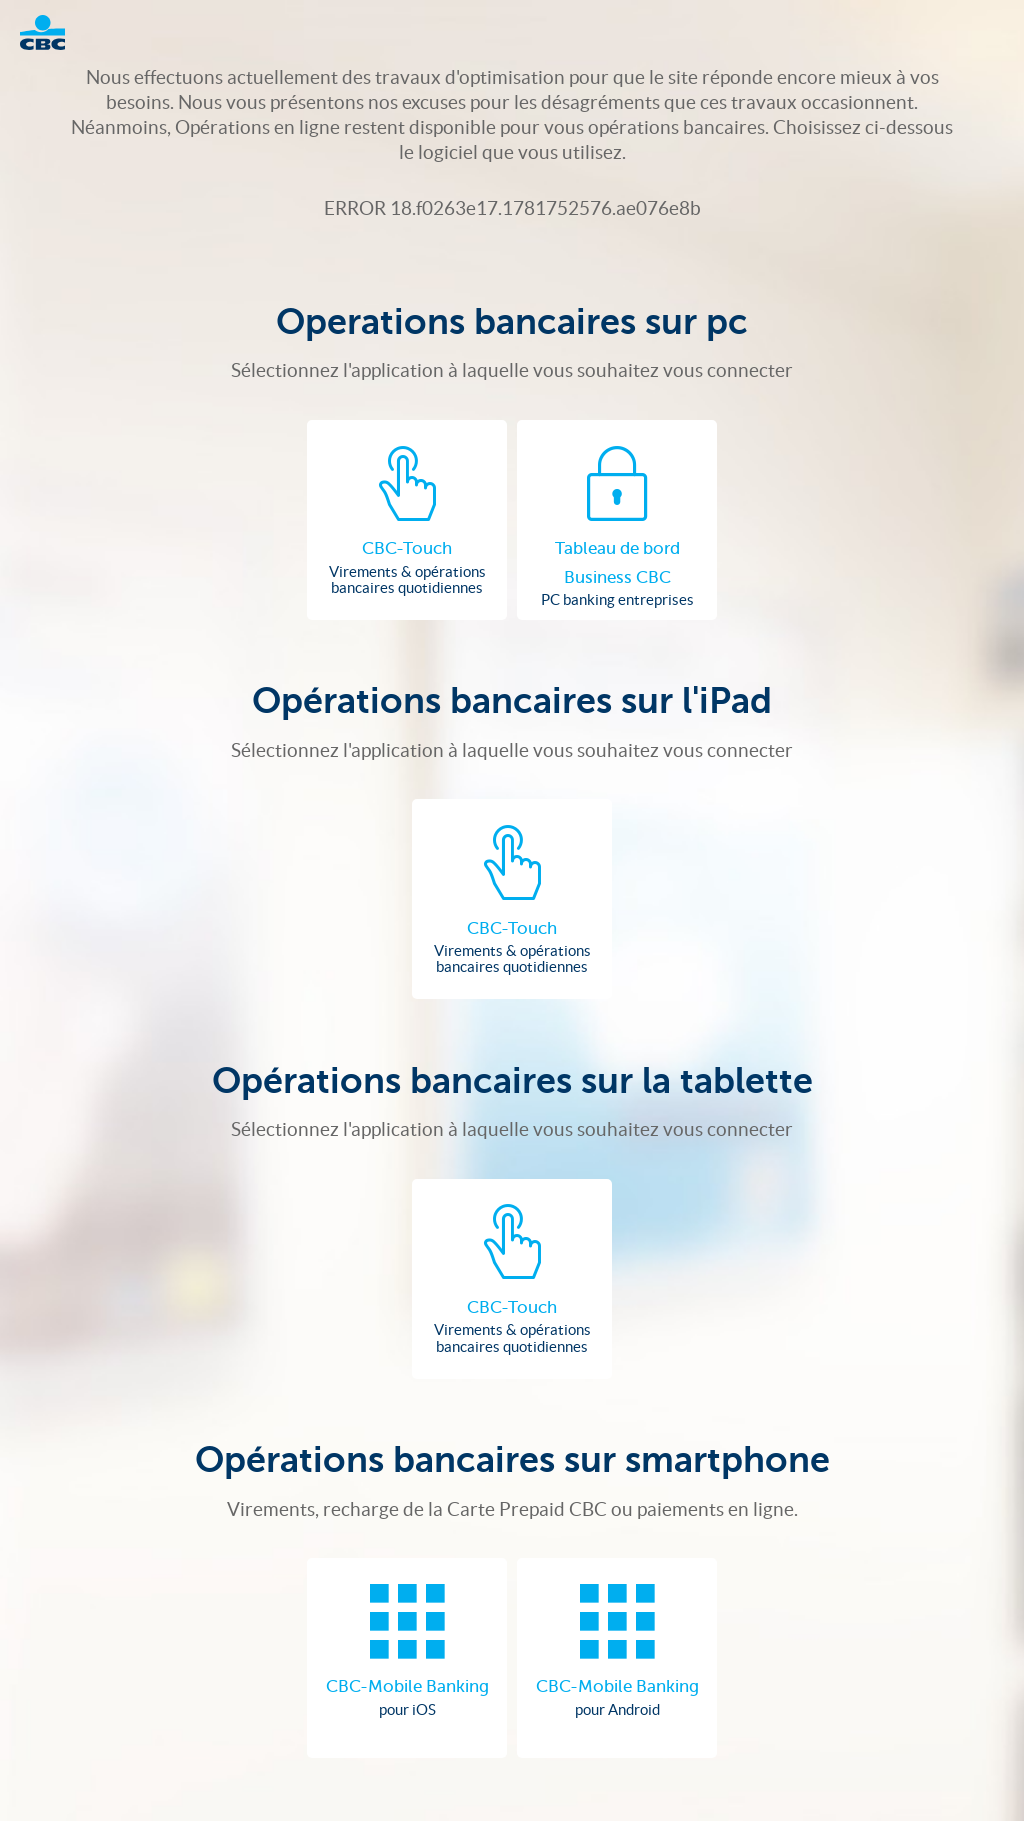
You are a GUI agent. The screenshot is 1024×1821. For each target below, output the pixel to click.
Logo (52, 32)
